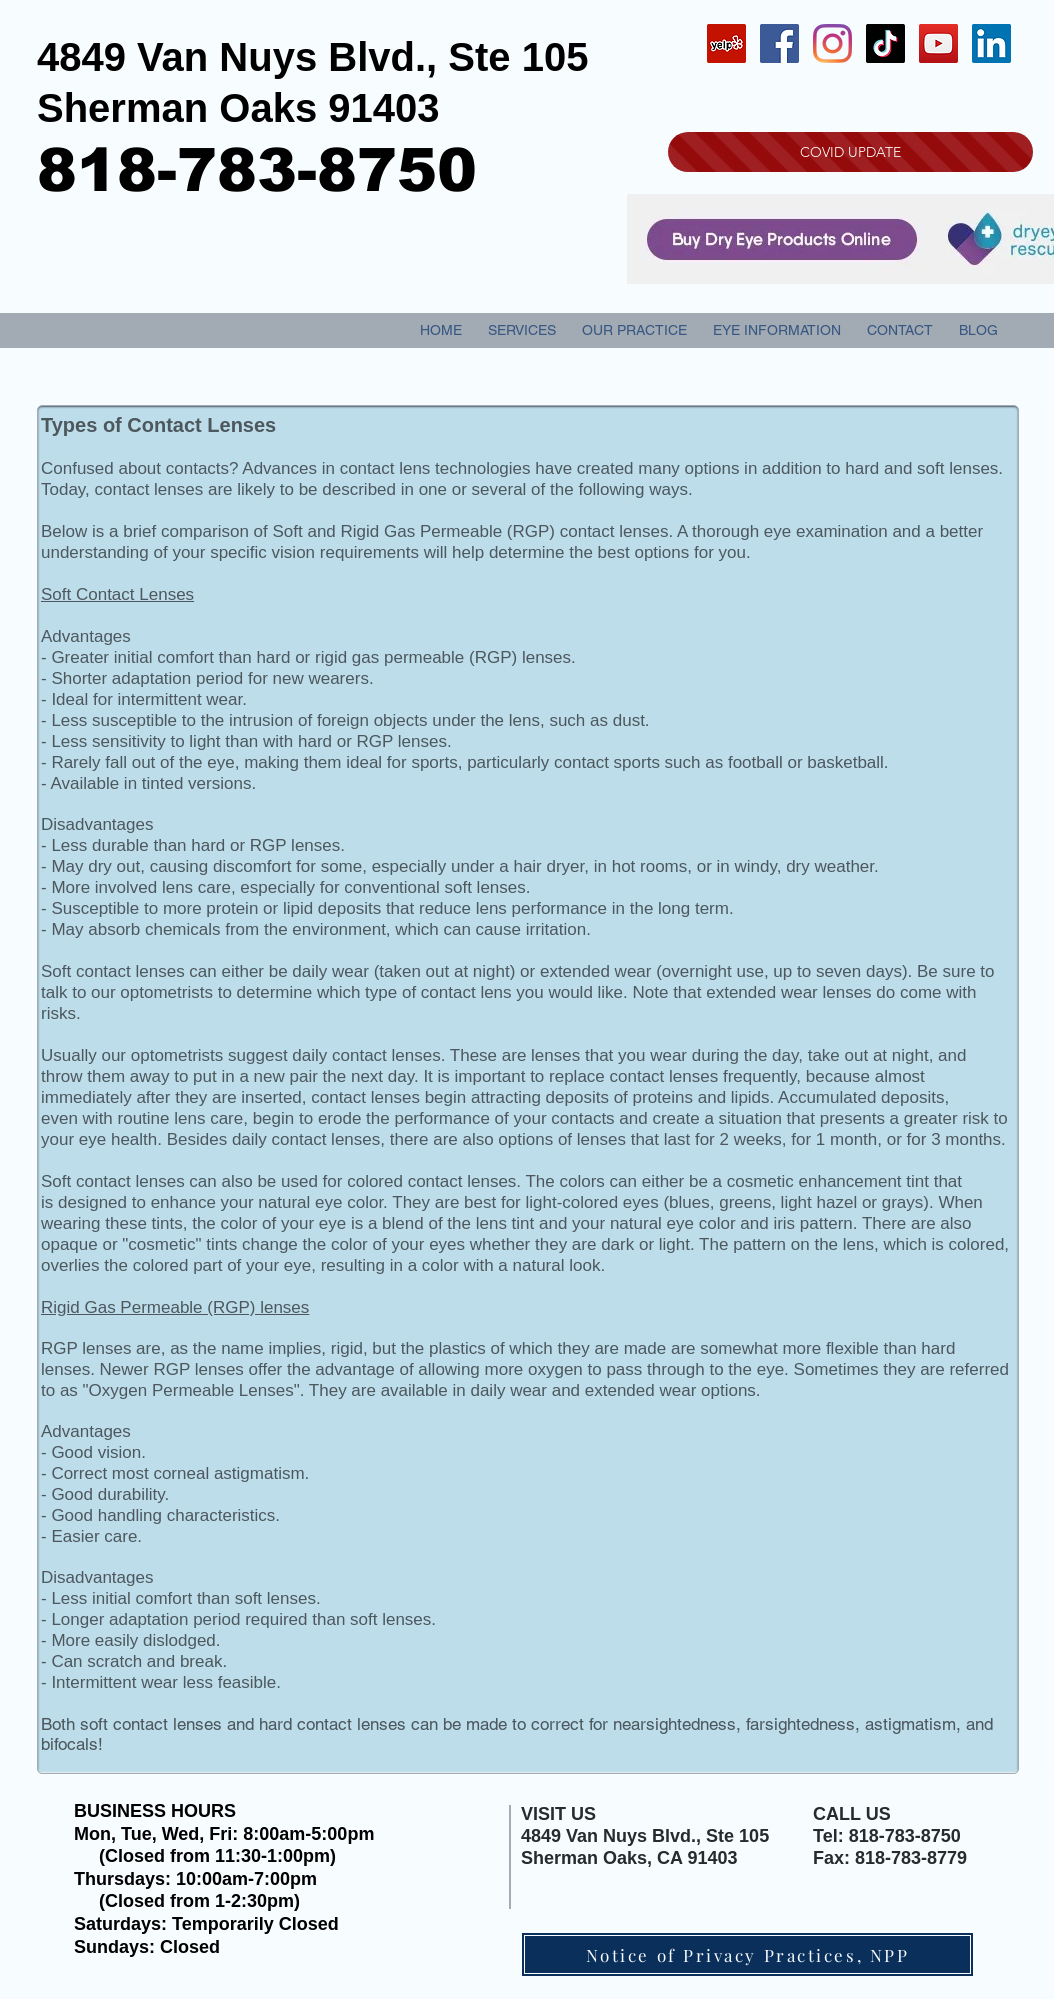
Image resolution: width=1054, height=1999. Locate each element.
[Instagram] (832, 43)
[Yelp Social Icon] (726, 43)
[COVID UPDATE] (850, 152)
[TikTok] (885, 43)
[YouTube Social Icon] (938, 43)
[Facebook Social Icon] (779, 43)
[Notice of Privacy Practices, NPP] (747, 1954)
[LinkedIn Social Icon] (991, 43)
